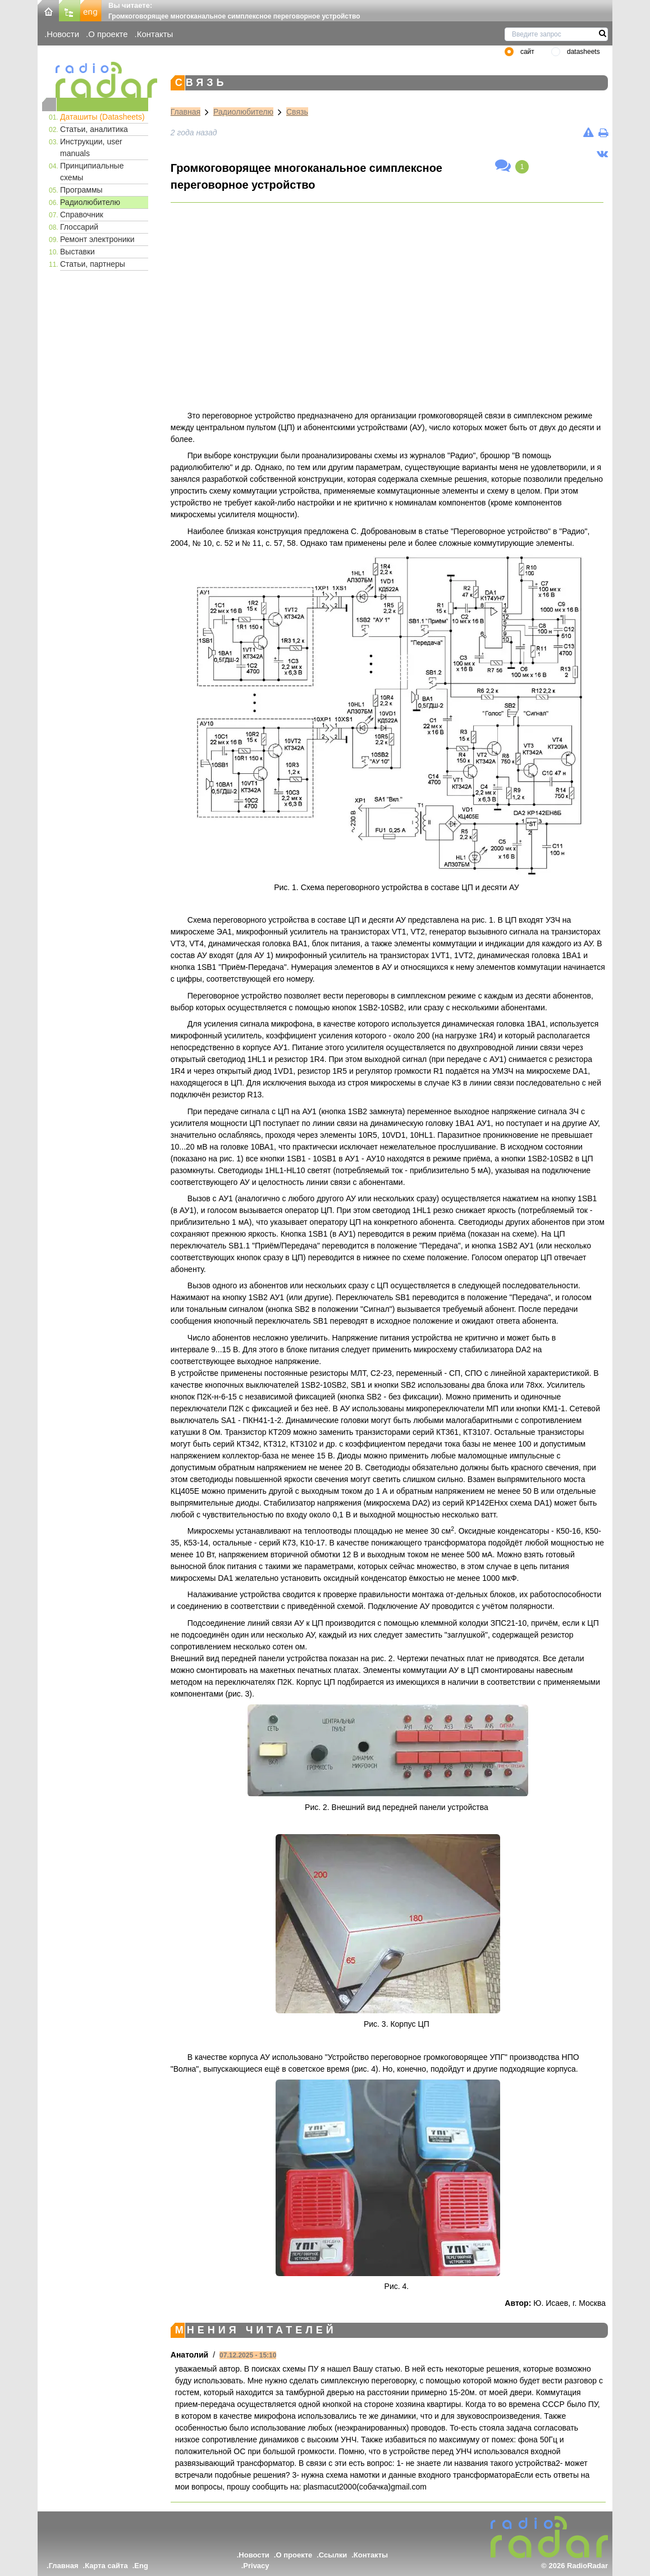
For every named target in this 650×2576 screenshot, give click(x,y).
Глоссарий (79, 226)
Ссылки (333, 2555)
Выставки (77, 251)
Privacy (256, 2565)
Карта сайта (106, 2565)
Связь (297, 111)
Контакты (155, 34)
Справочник (81, 214)
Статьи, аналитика (94, 129)
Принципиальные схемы (91, 171)
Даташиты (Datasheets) (102, 116)
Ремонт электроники (97, 239)
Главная (185, 111)
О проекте (107, 34)
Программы (81, 189)
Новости (63, 34)
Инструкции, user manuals (91, 147)
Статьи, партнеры (92, 263)
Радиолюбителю (90, 202)
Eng (141, 2565)
